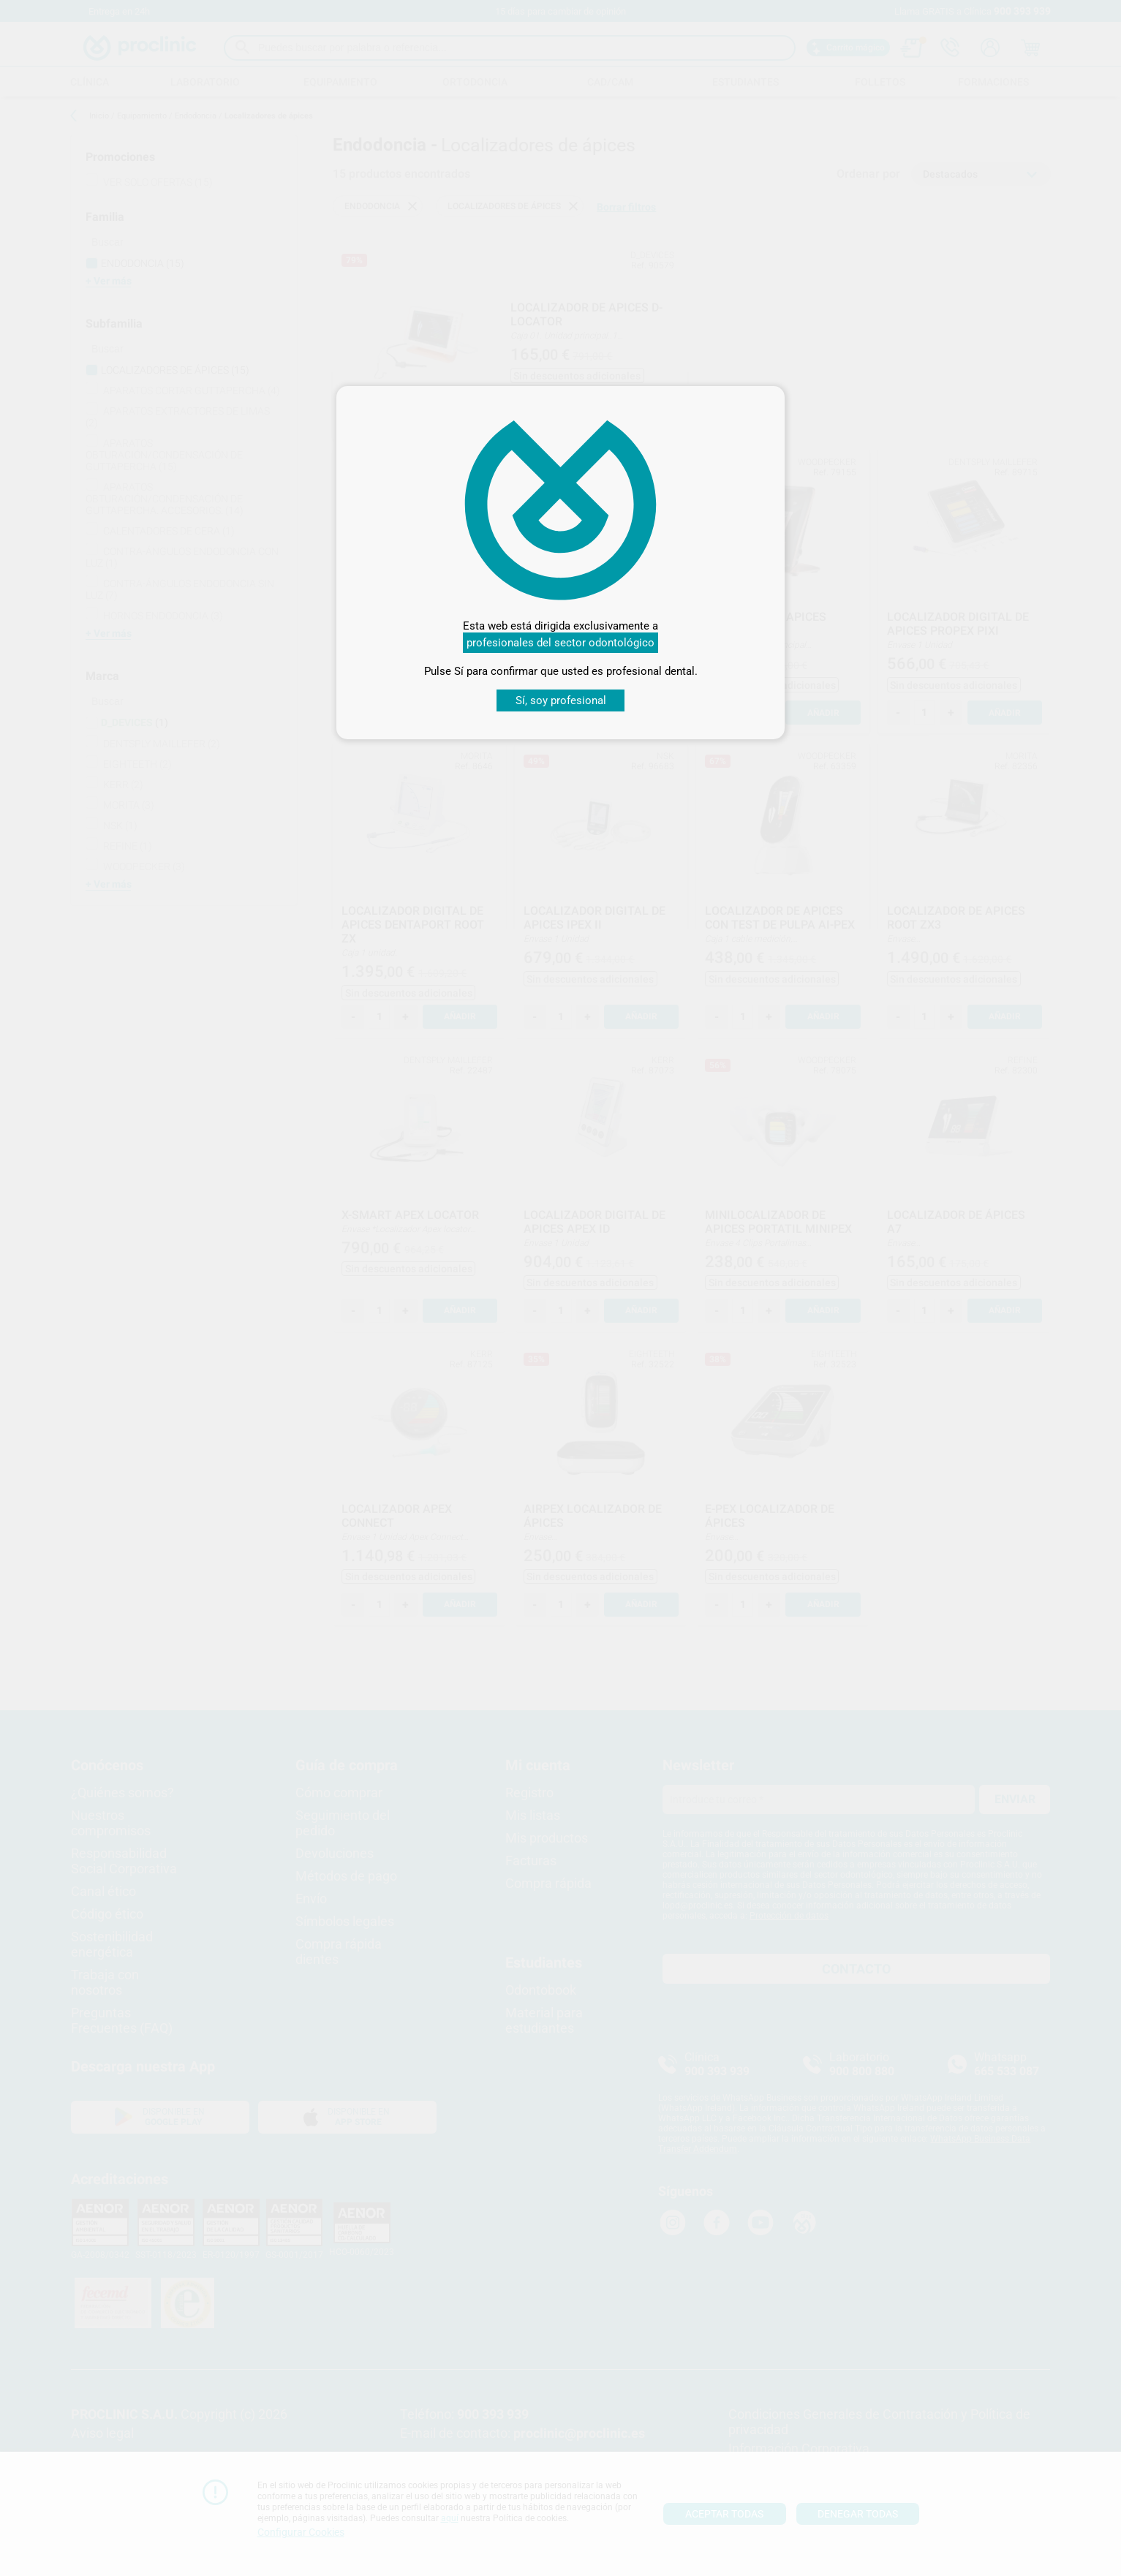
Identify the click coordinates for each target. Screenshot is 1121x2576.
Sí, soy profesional (561, 700)
